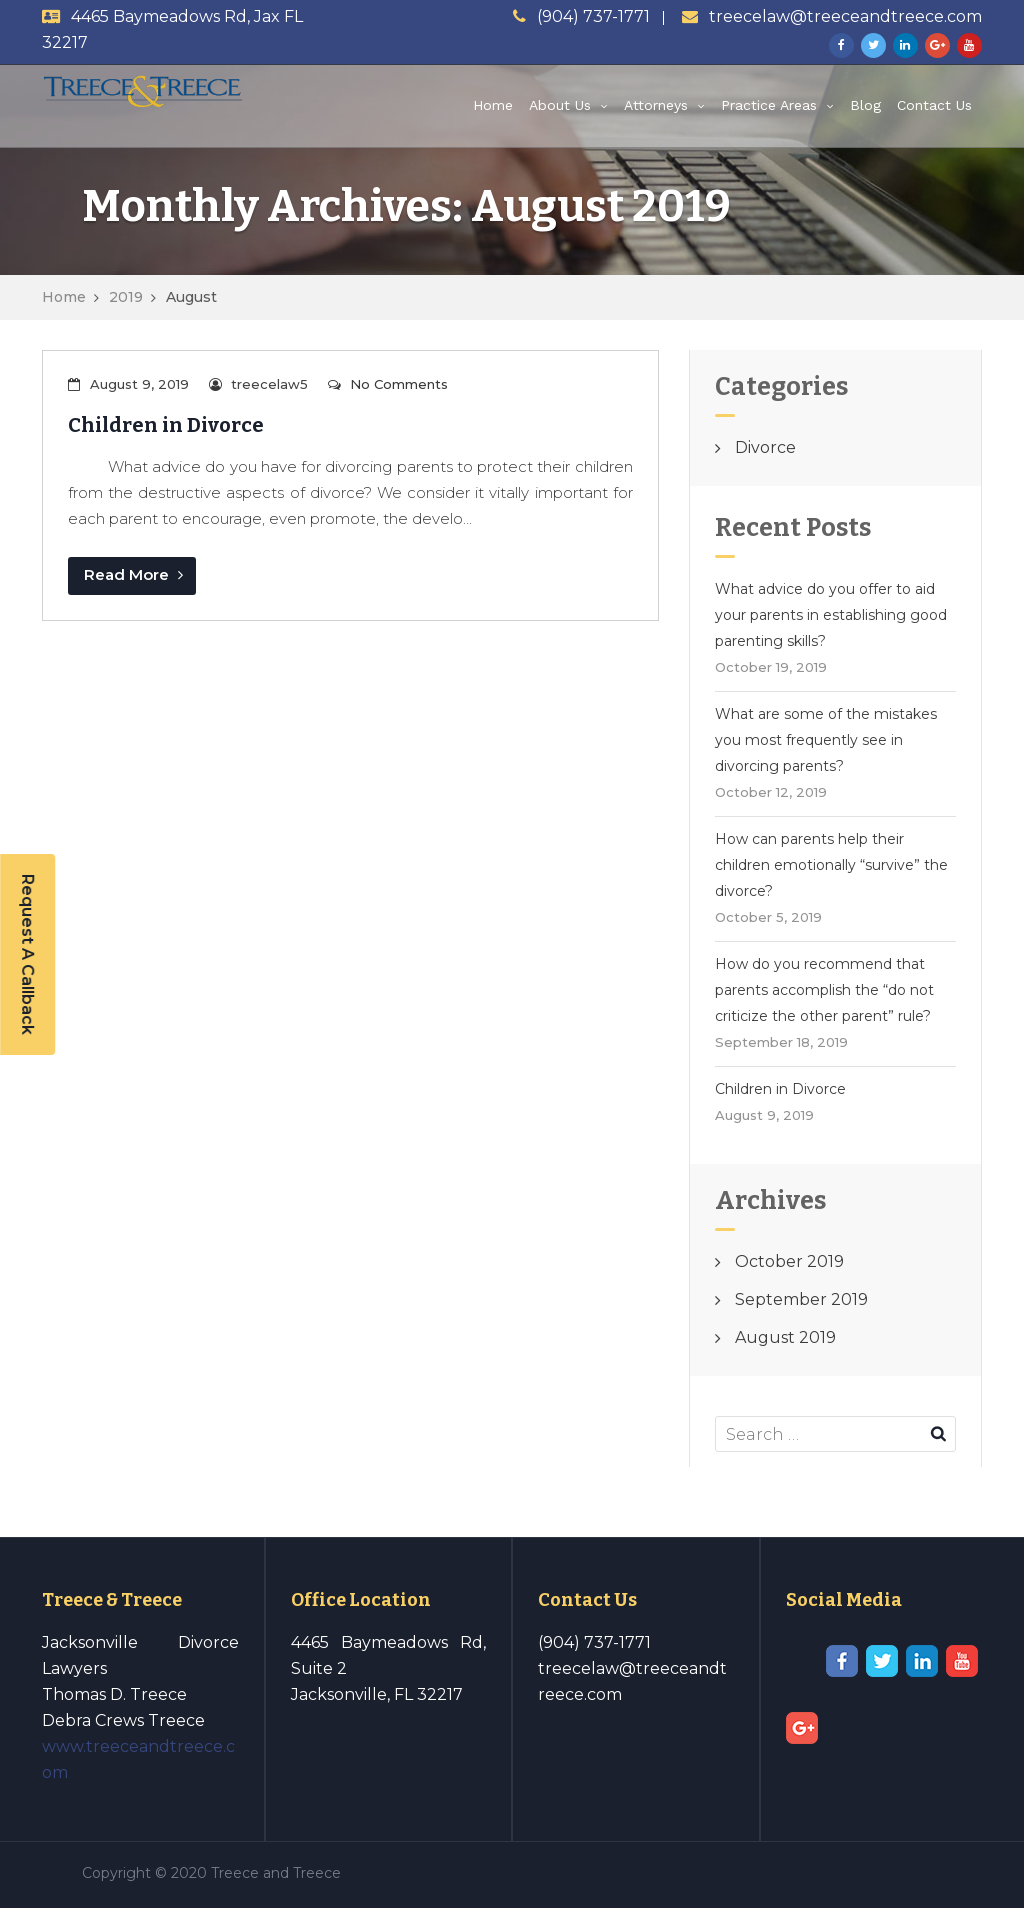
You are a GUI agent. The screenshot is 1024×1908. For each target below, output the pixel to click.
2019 (126, 297)
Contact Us (934, 105)
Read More (133, 574)
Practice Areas (769, 105)
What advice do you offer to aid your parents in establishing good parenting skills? (831, 615)
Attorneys (656, 105)
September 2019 (801, 1299)
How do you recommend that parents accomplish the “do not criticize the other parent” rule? (824, 990)
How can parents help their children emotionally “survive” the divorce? (831, 865)
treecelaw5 (269, 384)
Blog (865, 105)
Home (493, 105)
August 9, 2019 (139, 384)
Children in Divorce (166, 425)
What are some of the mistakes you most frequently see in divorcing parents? (826, 740)
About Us (560, 105)
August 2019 (785, 1337)
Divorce (765, 447)
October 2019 (789, 1261)
